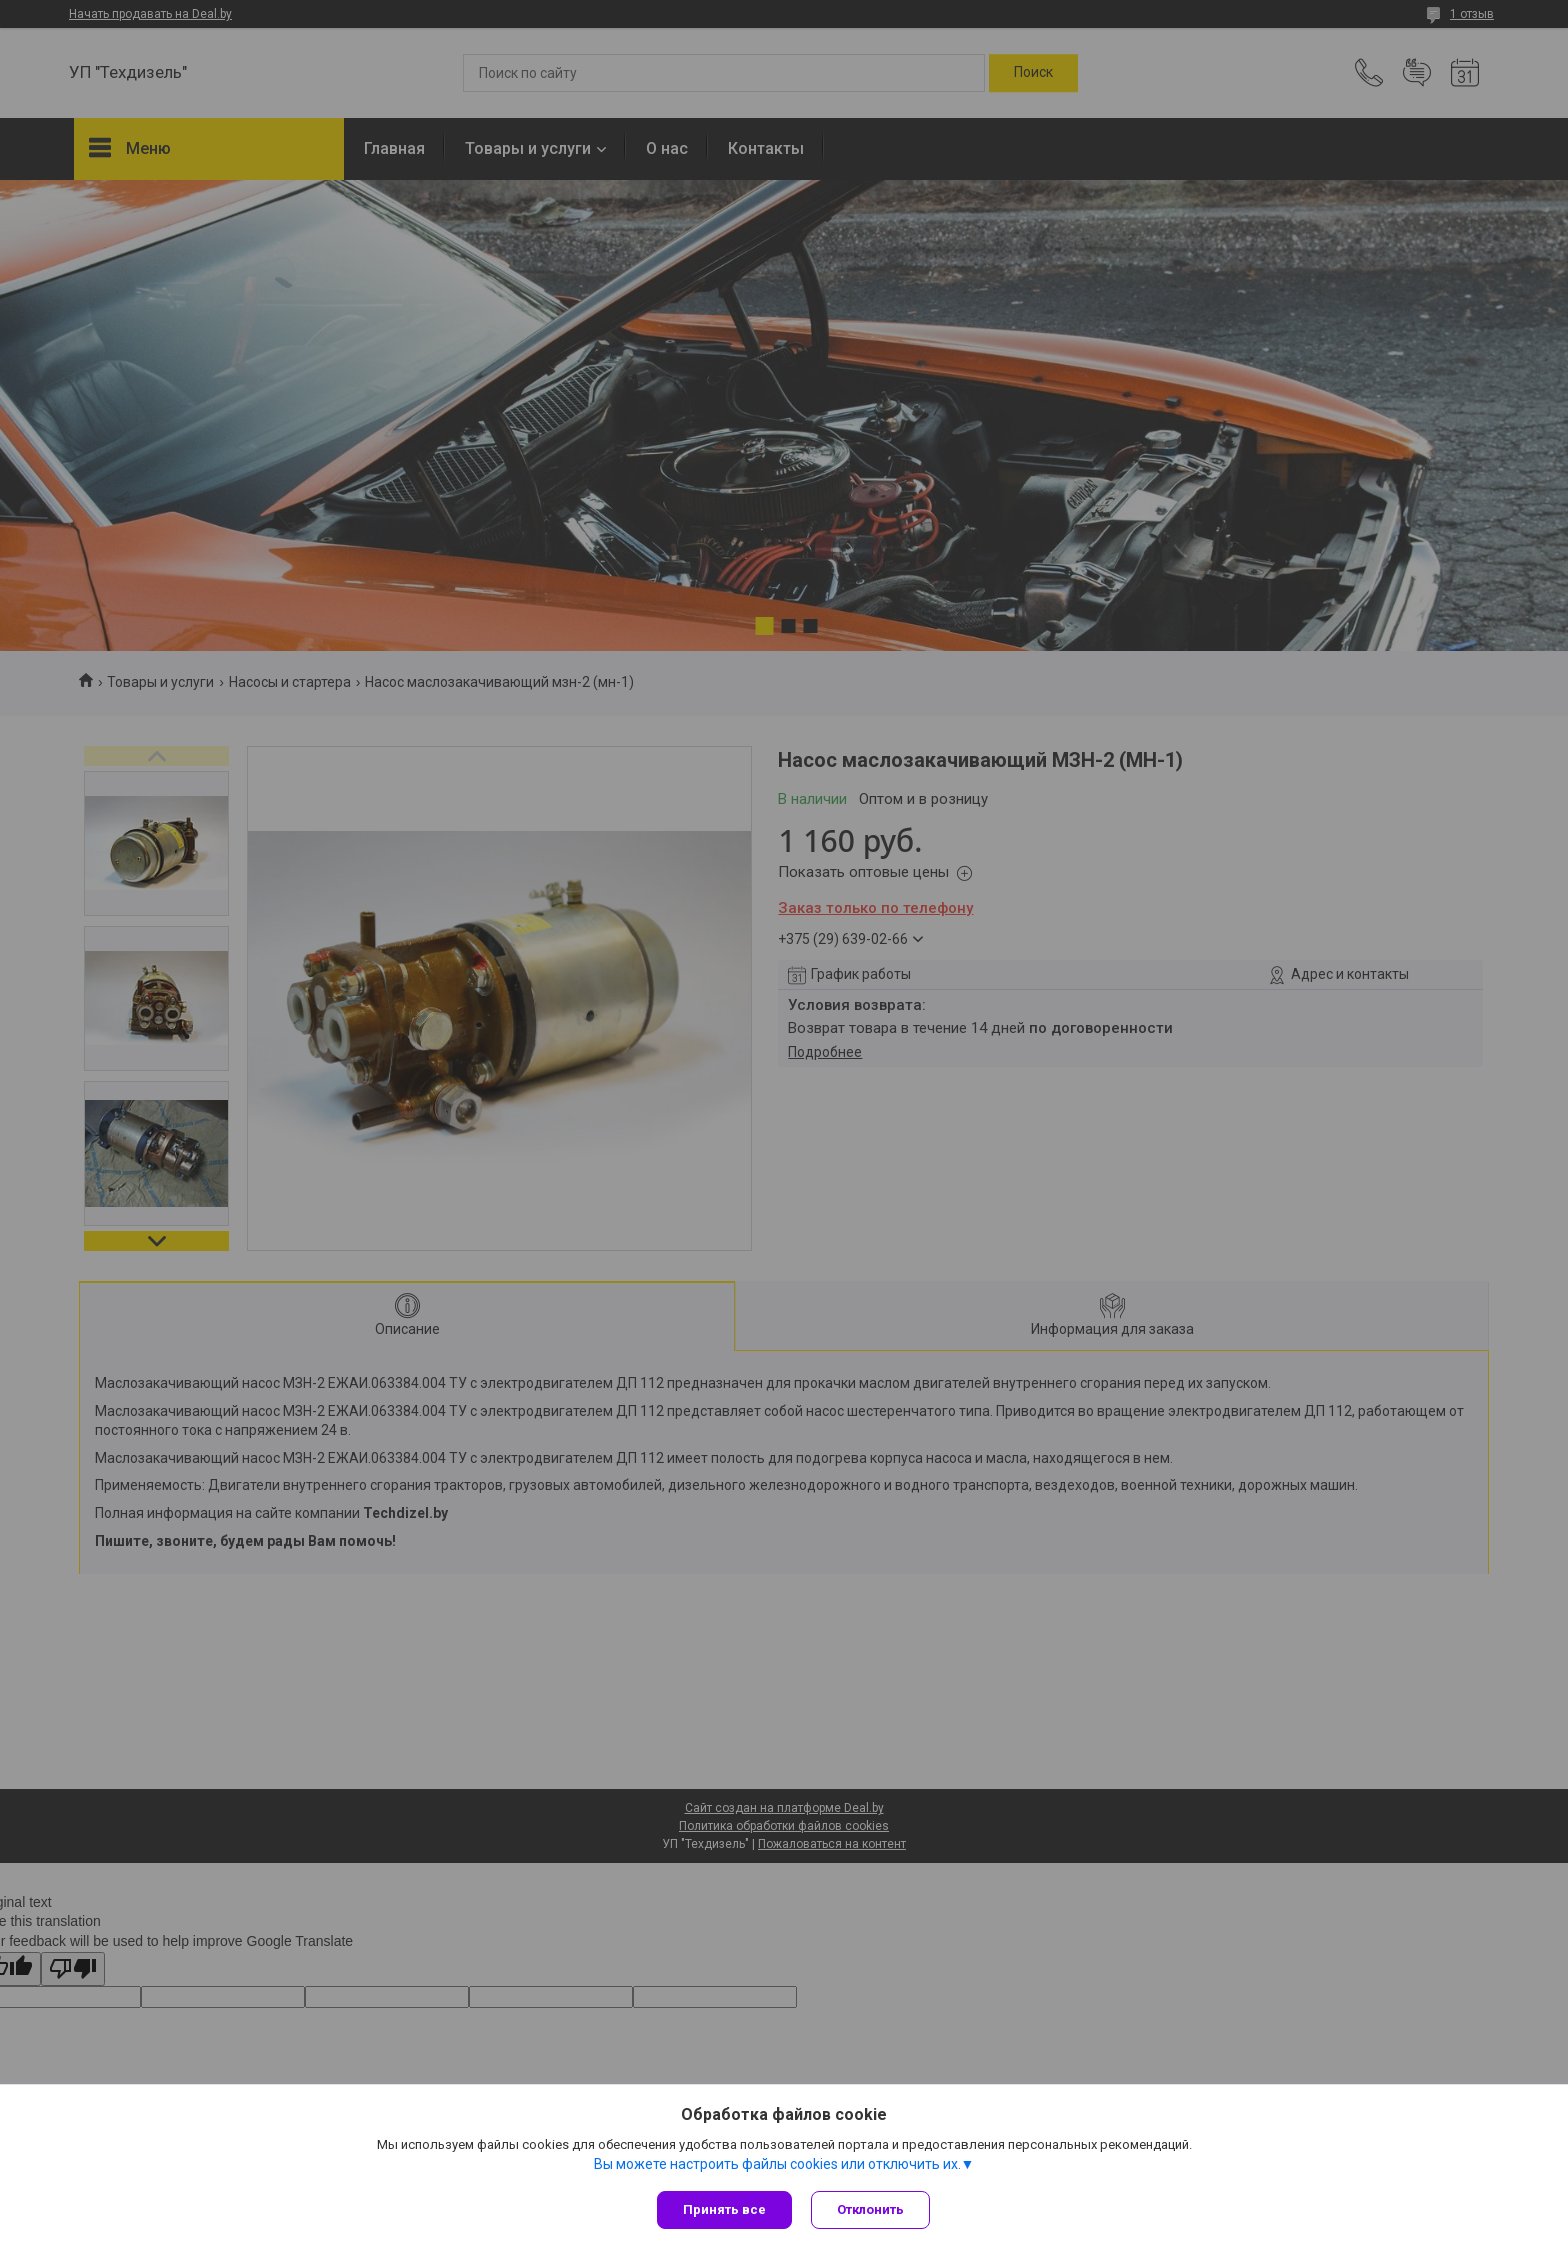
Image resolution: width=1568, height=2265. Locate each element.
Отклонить (871, 2209)
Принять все (724, 2209)
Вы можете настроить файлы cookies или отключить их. (777, 2164)
